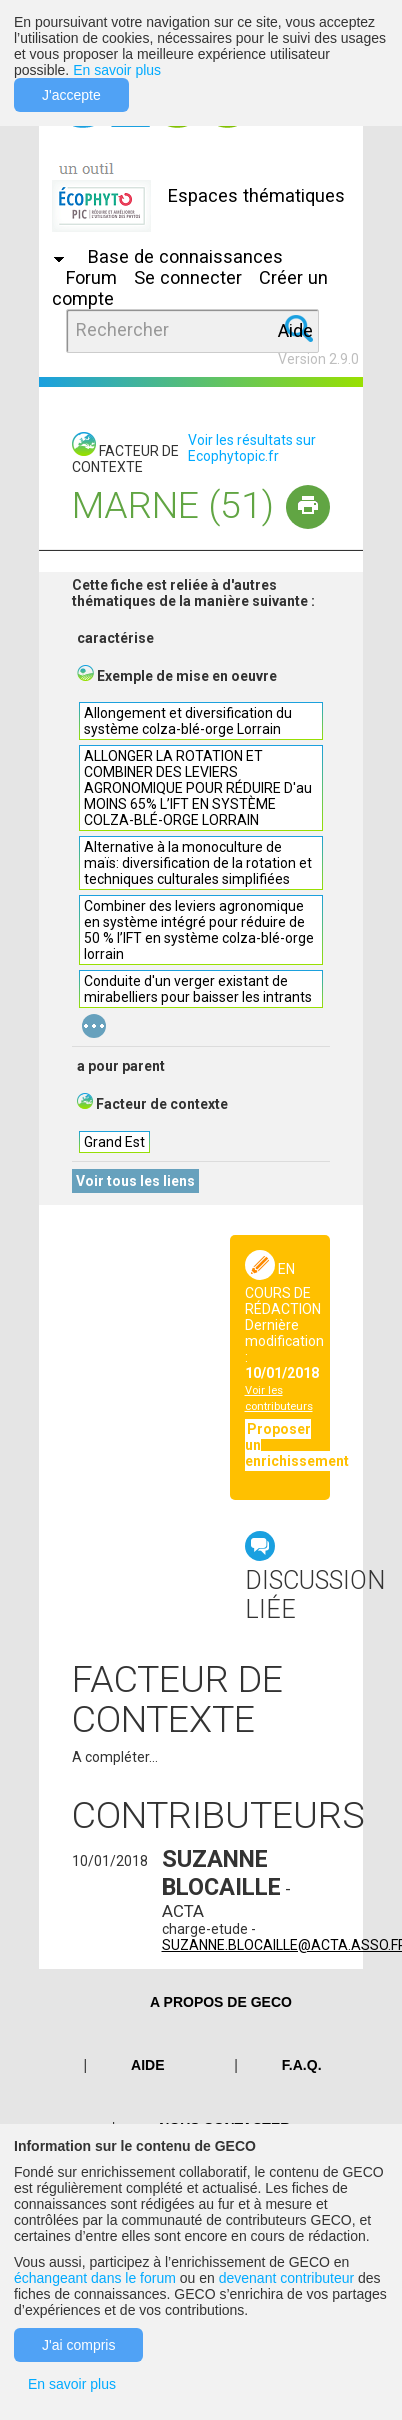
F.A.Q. (302, 2065)
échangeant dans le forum (95, 2278)
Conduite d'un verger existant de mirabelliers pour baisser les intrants (198, 989)
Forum (91, 277)
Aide (295, 330)
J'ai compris (78, 2345)
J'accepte (71, 95)
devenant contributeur (286, 2278)
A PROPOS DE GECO (221, 2002)
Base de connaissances (185, 256)
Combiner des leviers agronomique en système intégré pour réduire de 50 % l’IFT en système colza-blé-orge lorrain (199, 930)
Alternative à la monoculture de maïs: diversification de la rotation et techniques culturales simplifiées (198, 863)
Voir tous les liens (135, 1181)
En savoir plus (117, 70)
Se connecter (188, 277)
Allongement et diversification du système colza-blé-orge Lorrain (188, 721)
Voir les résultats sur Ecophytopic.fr (252, 448)
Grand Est (114, 1142)
